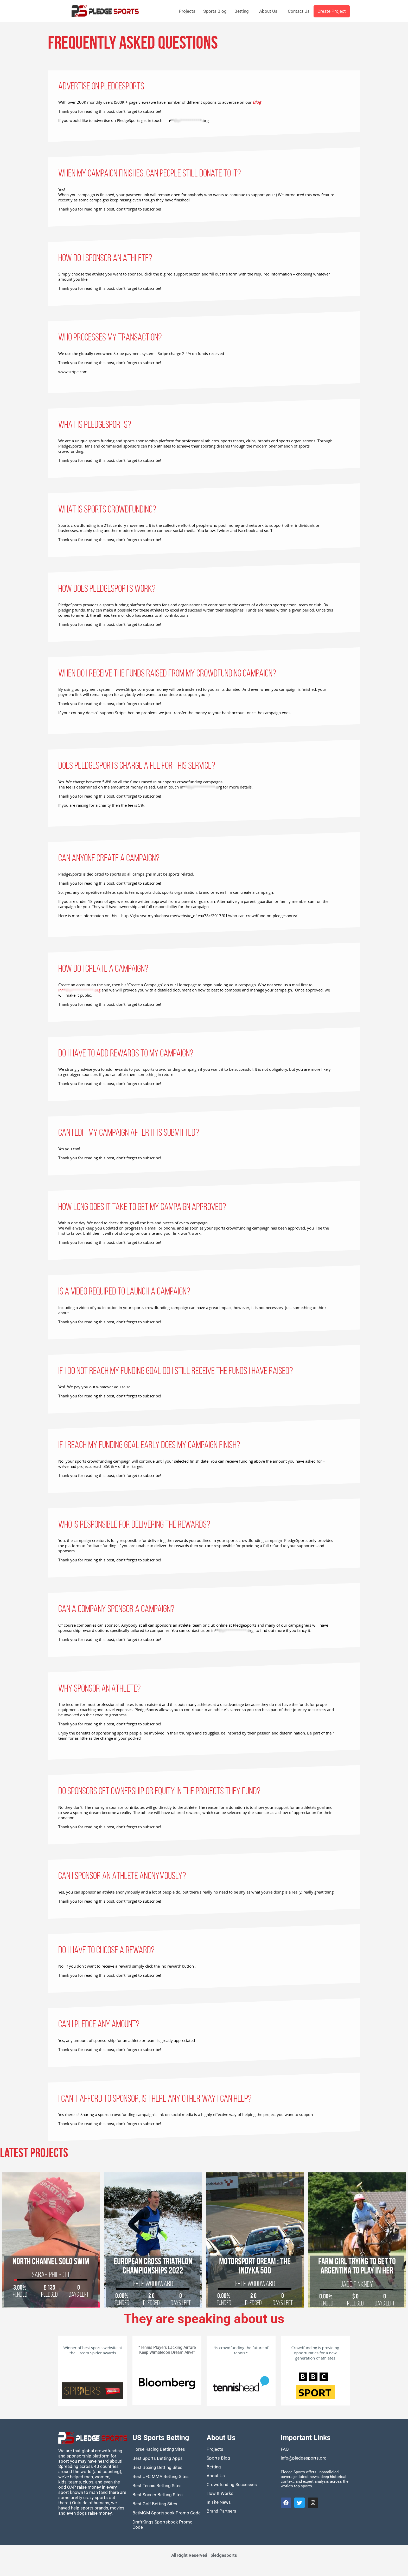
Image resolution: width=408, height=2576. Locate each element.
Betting (241, 11)
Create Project (331, 11)
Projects (187, 11)
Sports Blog (215, 11)
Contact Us (299, 11)
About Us (268, 11)
